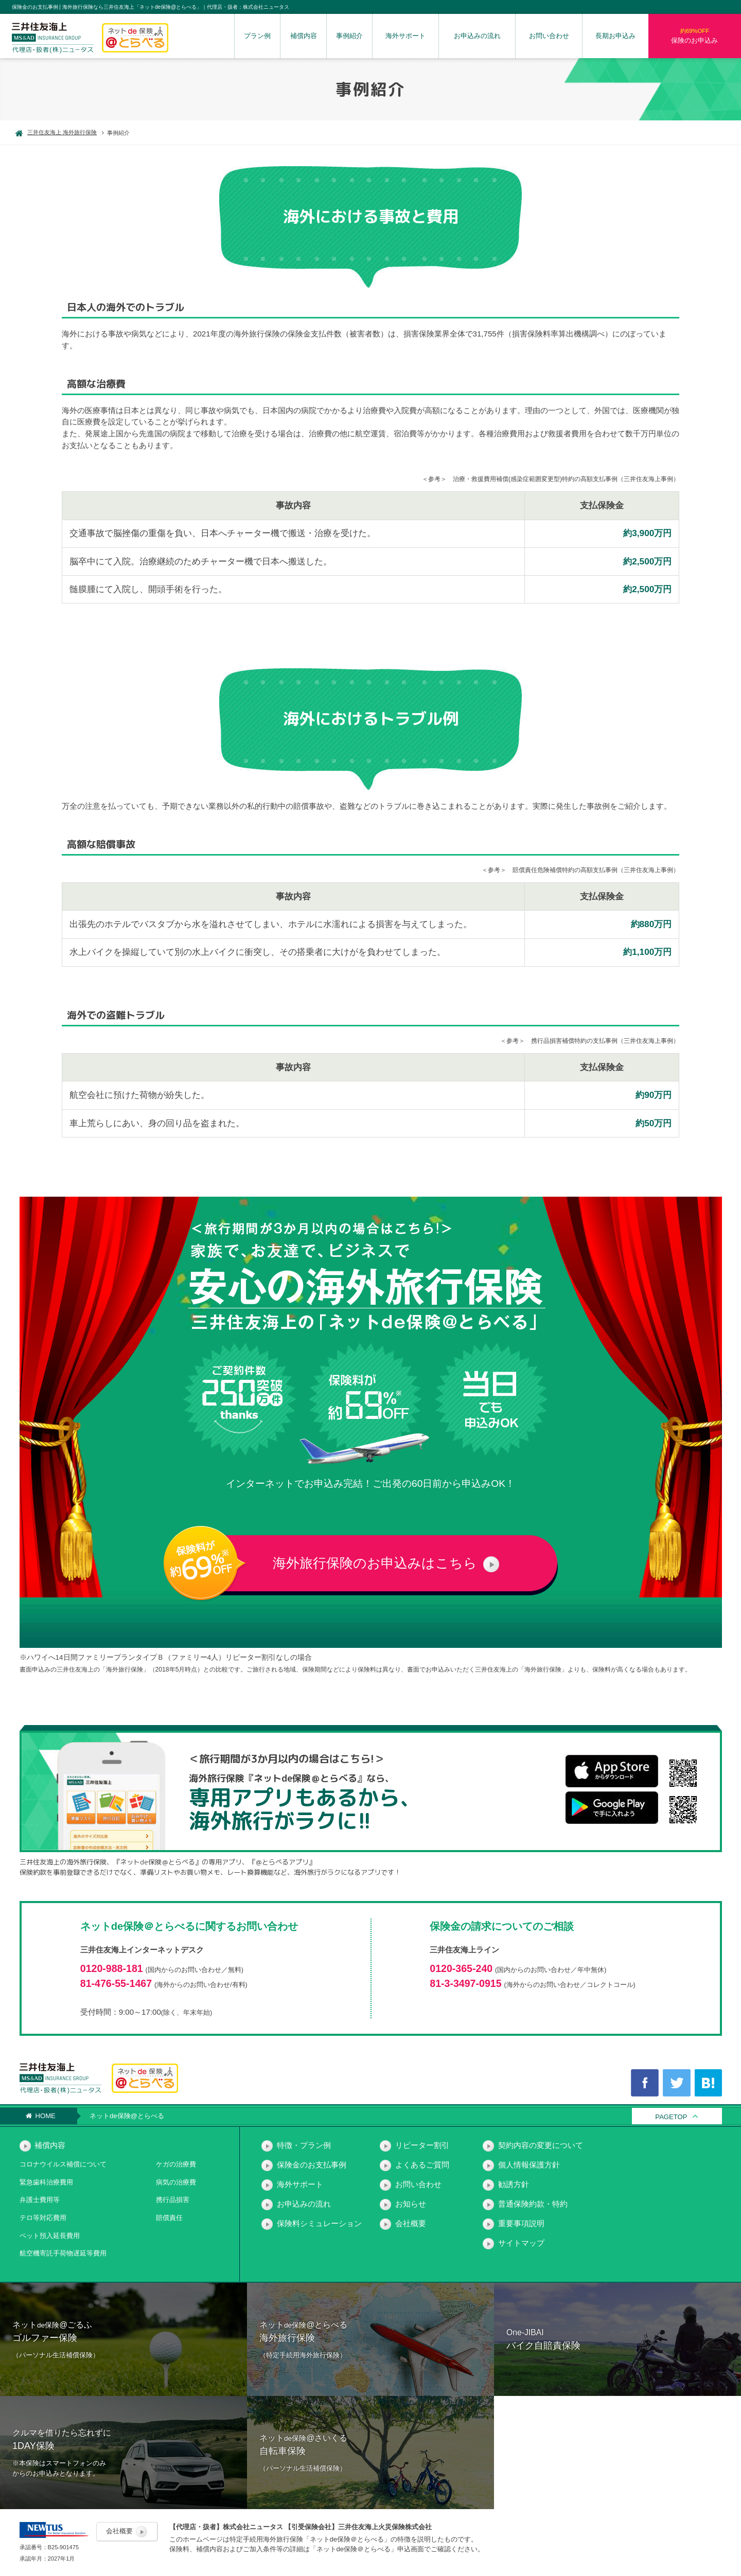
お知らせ (410, 2203)
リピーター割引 (422, 2145)
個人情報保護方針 (529, 2164)
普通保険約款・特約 (533, 2203)
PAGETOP (671, 2117)
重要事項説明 (521, 2223)
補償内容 (303, 36)
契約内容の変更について (540, 2145)
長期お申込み (615, 36)
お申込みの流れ (477, 36)
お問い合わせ (549, 36)
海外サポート (405, 36)
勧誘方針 (513, 2184)
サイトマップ (521, 2243)
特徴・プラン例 (304, 2145)
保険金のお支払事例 (311, 2164)
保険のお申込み (694, 35)
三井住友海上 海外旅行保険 (56, 132)
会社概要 (410, 2223)
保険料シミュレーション (319, 2223)
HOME (41, 2116)
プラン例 (257, 36)
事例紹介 (349, 36)
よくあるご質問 (422, 2164)
